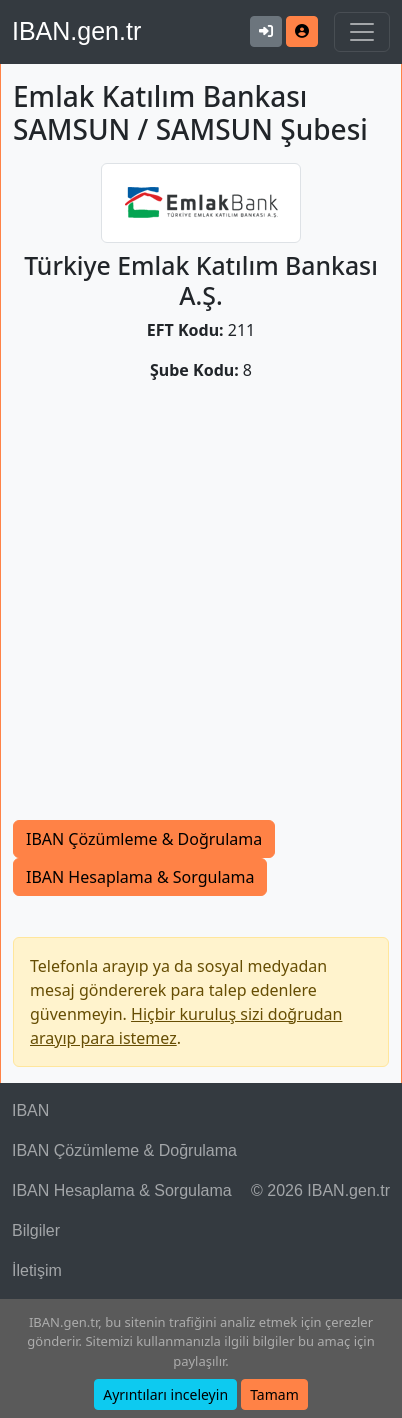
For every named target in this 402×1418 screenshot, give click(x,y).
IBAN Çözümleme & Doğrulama (144, 839)
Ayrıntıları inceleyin (165, 1394)
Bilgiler (36, 1230)
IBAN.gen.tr (76, 31)
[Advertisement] (201, 609)
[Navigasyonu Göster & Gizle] (362, 32)
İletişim (37, 1270)
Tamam (274, 1394)
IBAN (30, 1110)
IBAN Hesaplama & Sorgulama (140, 877)
